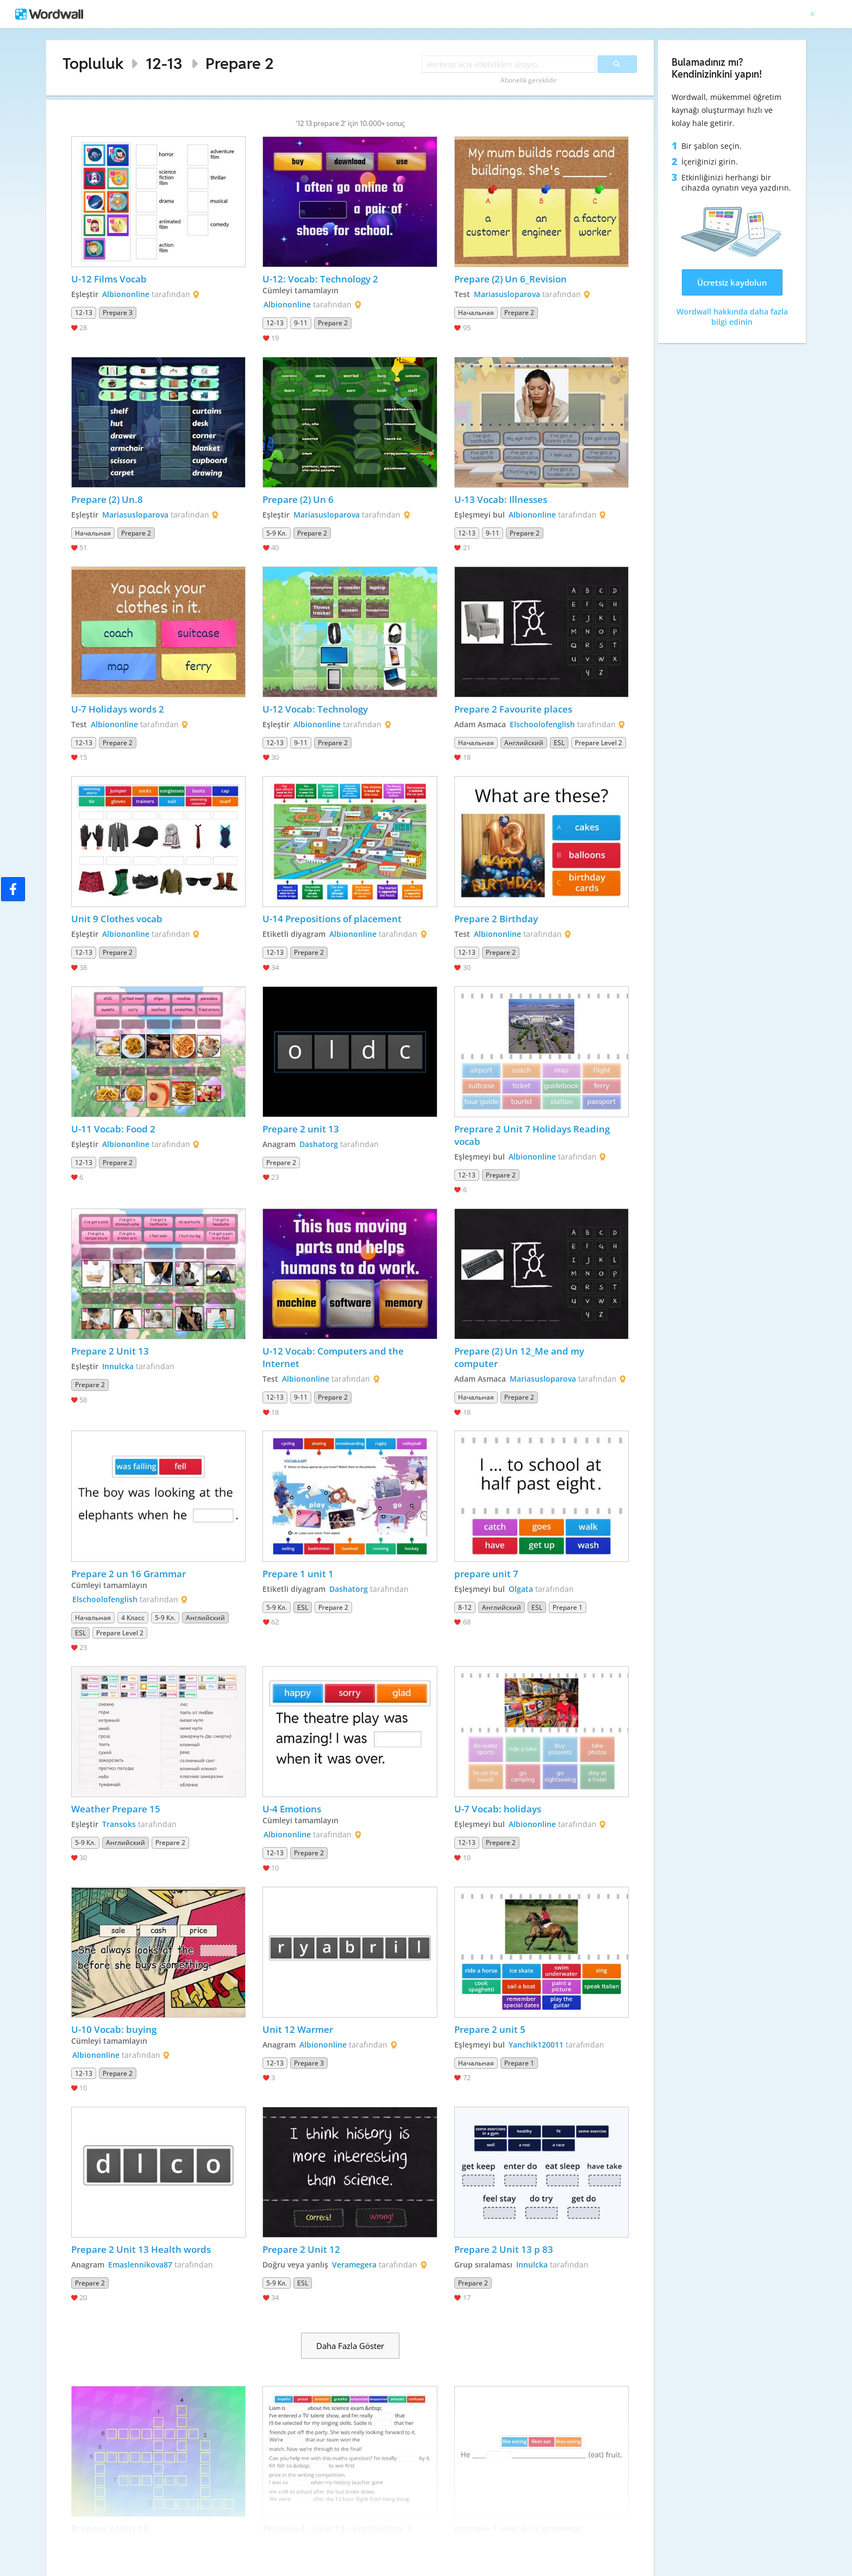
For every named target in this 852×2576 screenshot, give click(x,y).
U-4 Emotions (291, 1809)
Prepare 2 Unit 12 (301, 2249)
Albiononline (125, 294)
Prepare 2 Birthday (497, 918)
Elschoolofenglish (542, 724)
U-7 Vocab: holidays (497, 1809)
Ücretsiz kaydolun (732, 282)
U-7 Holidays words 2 (117, 709)
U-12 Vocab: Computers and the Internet (334, 1357)
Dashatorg (318, 1144)
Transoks (119, 1824)
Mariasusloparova (507, 294)
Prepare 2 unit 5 (489, 2029)
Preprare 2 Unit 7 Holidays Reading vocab (533, 1135)
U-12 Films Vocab (109, 279)
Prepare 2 (239, 63)
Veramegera (354, 2264)
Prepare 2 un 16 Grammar (128, 1573)
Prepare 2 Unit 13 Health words (141, 2249)
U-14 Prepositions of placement (332, 918)
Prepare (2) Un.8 (107, 499)
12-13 (164, 63)
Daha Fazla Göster (350, 2345)
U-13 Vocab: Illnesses (500, 499)
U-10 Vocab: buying (113, 2029)
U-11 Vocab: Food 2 (113, 1129)
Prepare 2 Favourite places (513, 709)
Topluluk (93, 63)
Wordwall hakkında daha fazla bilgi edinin (732, 316)
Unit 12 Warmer (297, 2029)
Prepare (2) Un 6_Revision (510, 279)
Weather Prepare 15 (115, 1809)
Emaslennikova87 (140, 2264)
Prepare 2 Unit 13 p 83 (503, 2249)
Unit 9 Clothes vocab (116, 918)
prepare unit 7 (486, 1573)
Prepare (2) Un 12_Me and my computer (520, 1357)
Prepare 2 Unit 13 (110, 1351)
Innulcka (118, 1366)
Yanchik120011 (536, 2044)
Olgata (521, 1589)
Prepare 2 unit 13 (300, 1129)
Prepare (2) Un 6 (298, 499)
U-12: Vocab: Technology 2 (320, 279)
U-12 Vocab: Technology (315, 709)
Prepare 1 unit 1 (298, 1573)
